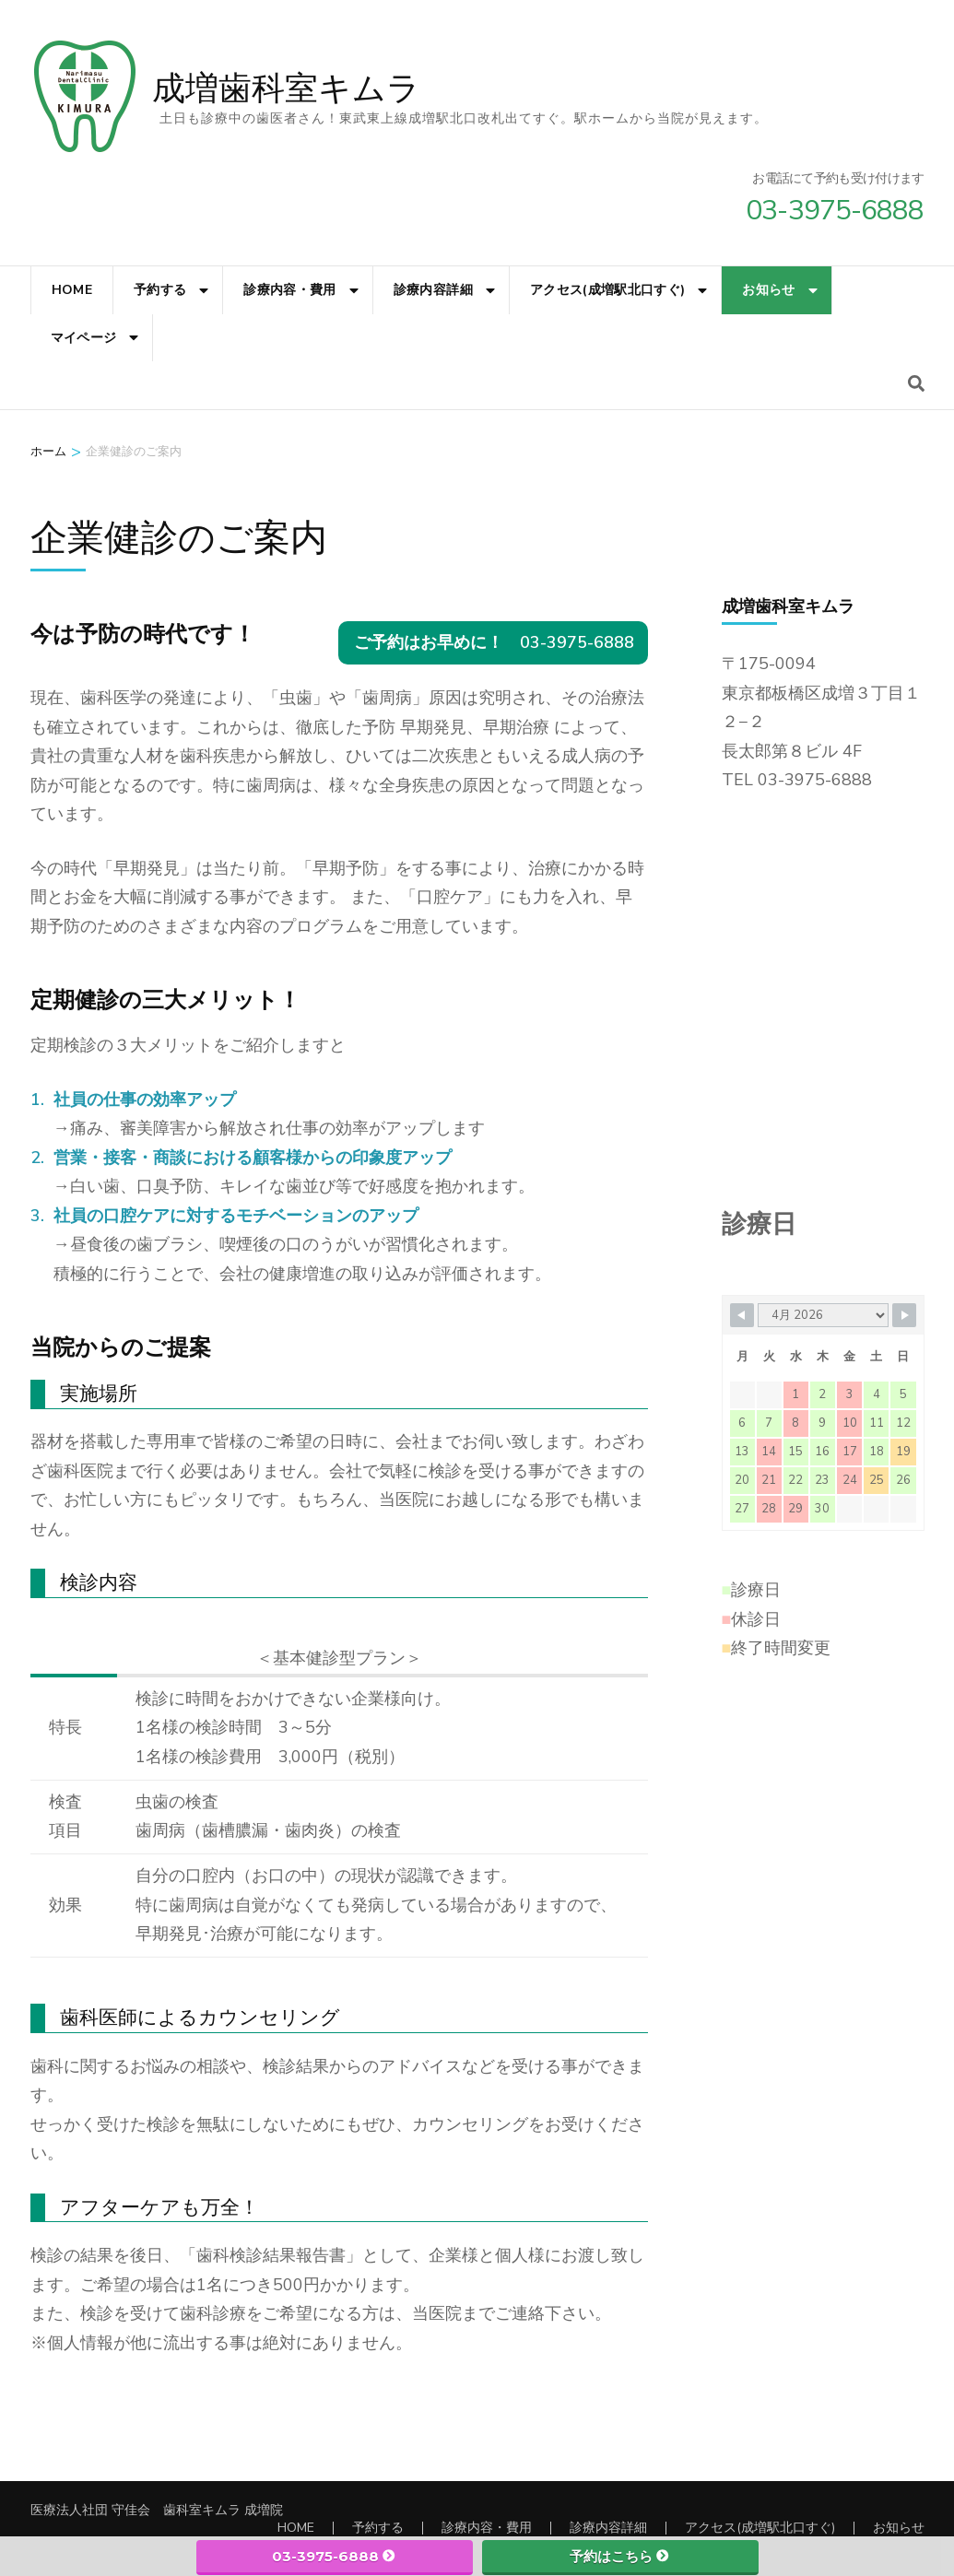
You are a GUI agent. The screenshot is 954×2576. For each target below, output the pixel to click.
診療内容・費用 (289, 290)
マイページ (84, 338)
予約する (160, 290)
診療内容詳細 (433, 290)
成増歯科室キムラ (286, 89)
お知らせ (768, 290)
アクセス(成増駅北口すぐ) (608, 290)
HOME (72, 290)
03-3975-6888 (334, 2556)
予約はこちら (620, 2556)
